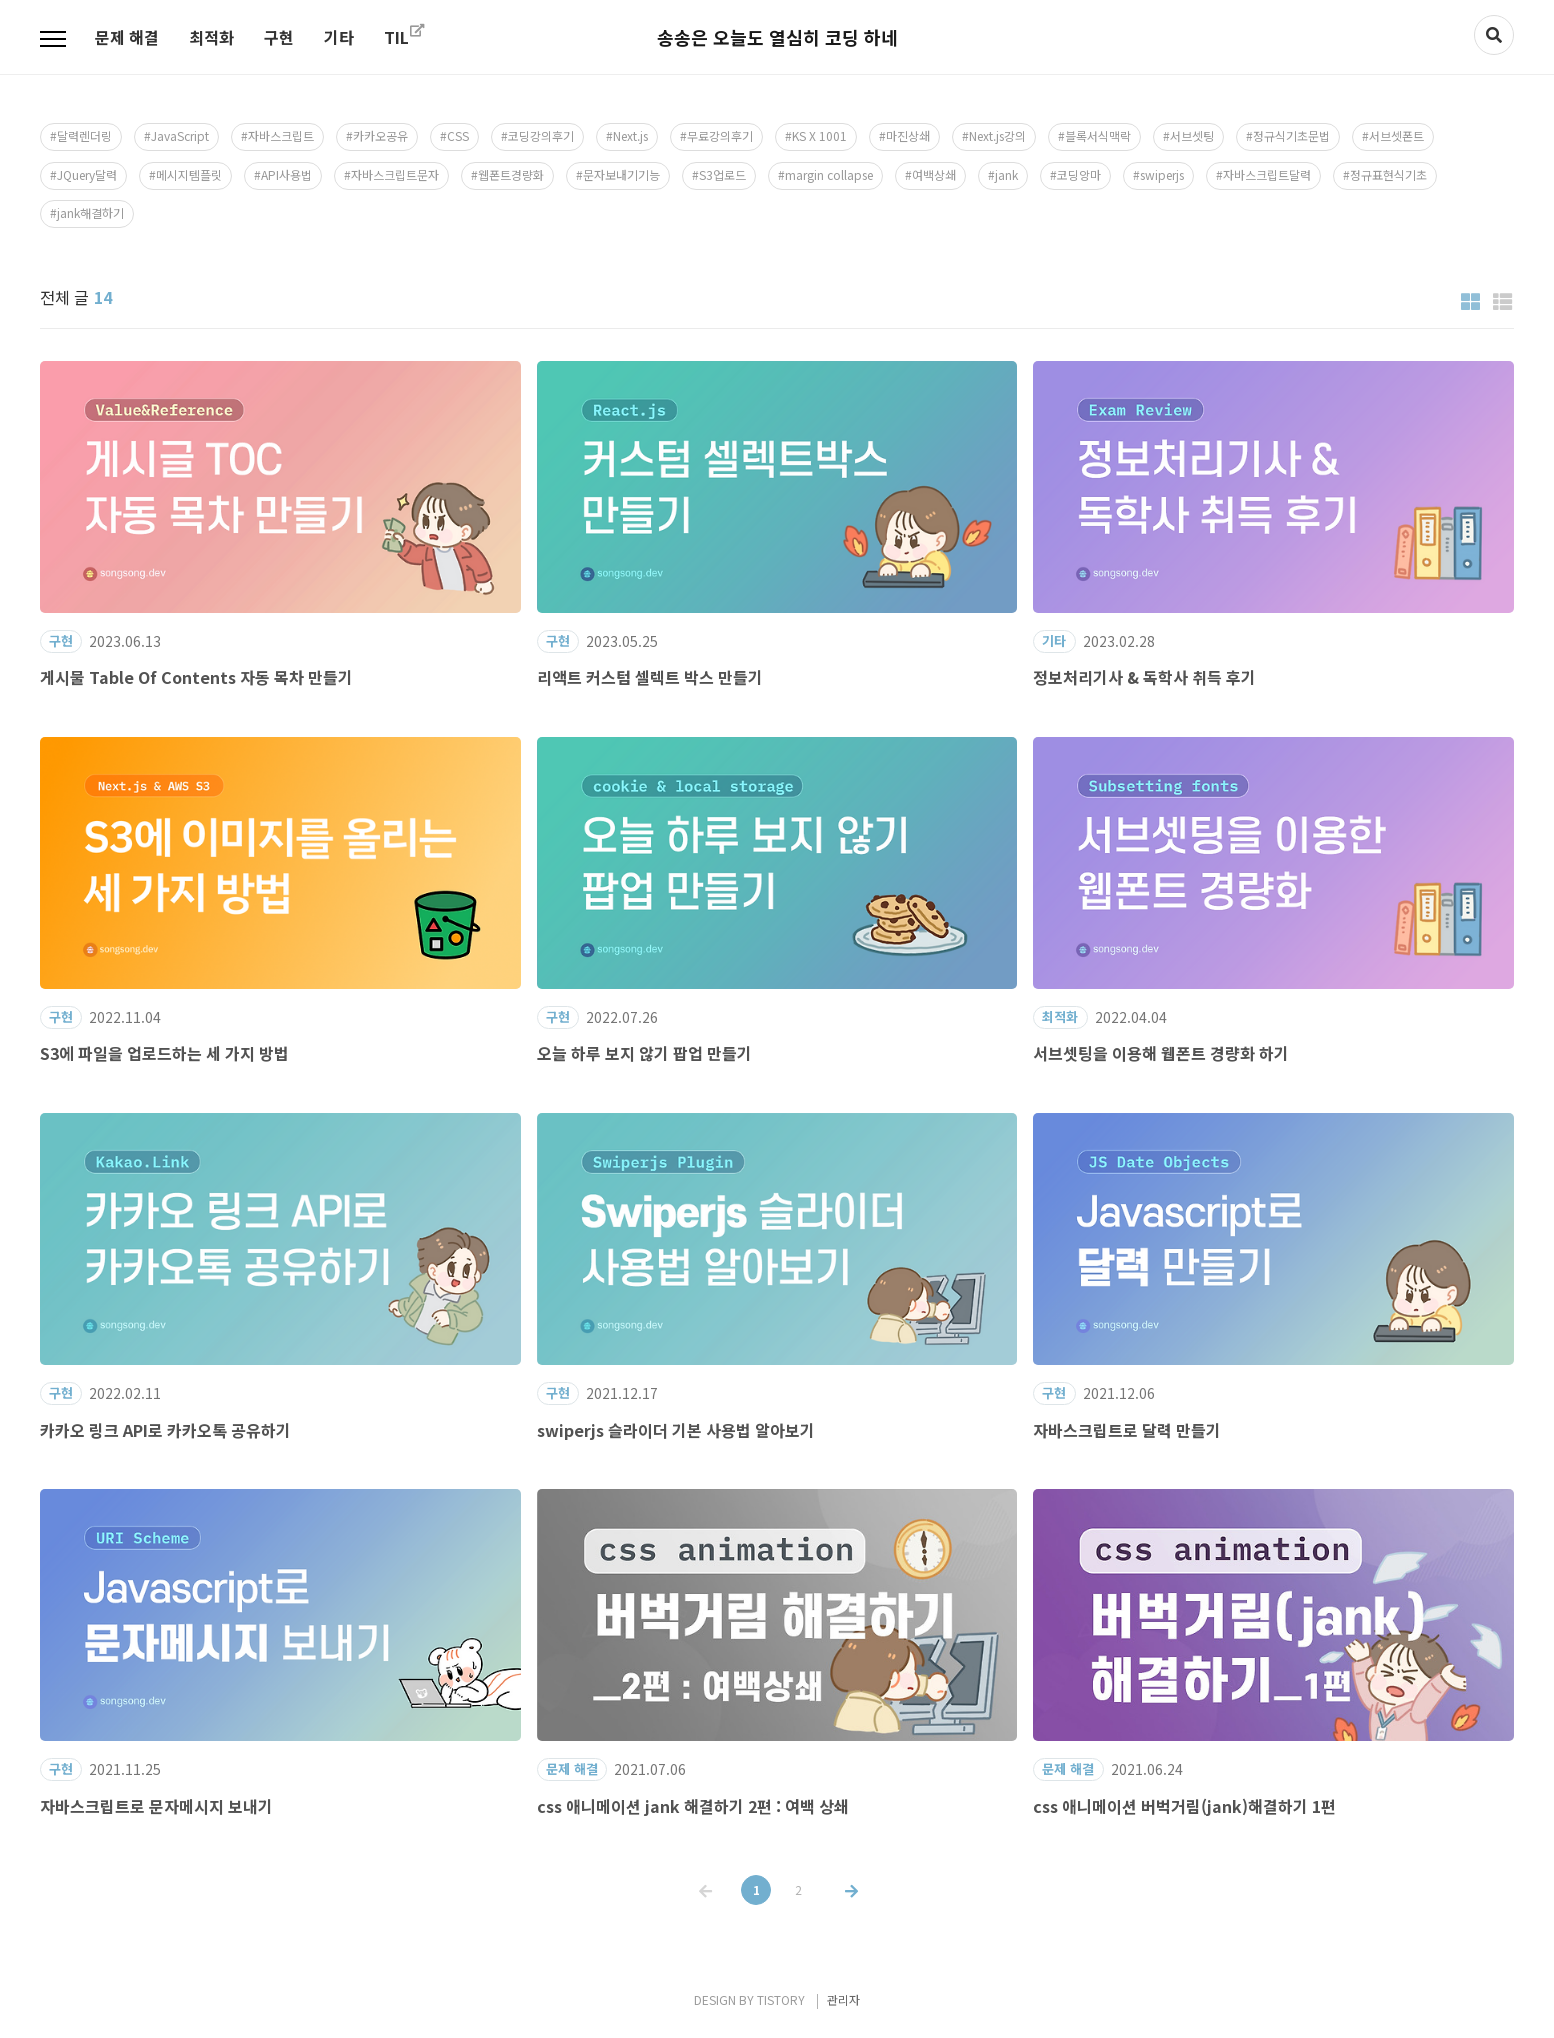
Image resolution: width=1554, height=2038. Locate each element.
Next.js (630, 135)
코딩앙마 (1079, 174)
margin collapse (829, 174)
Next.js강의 (997, 135)
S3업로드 (722, 174)
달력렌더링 (84, 135)
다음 (850, 1876)
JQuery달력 (87, 174)
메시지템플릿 (189, 174)
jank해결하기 (90, 212)
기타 (339, 37)
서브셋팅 (1192, 135)
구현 (279, 37)
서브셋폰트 (1396, 135)
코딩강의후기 (541, 135)
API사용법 (286, 174)
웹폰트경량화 (511, 174)
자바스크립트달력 (1267, 174)
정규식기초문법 (1291, 135)
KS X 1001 (819, 135)
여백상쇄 (934, 174)
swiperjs (1162, 174)
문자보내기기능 (621, 174)
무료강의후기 (720, 135)
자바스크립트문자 (395, 174)
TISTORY (781, 1999)
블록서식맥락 (1098, 135)
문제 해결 (127, 37)
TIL (396, 37)
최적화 (211, 37)
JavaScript (180, 135)
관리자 (843, 1999)
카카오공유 (380, 135)
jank (1006, 174)
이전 (704, 1876)
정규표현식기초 (1388, 174)
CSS (458, 135)
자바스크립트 (281, 135)
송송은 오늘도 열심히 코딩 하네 (777, 37)
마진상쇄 (908, 135)
